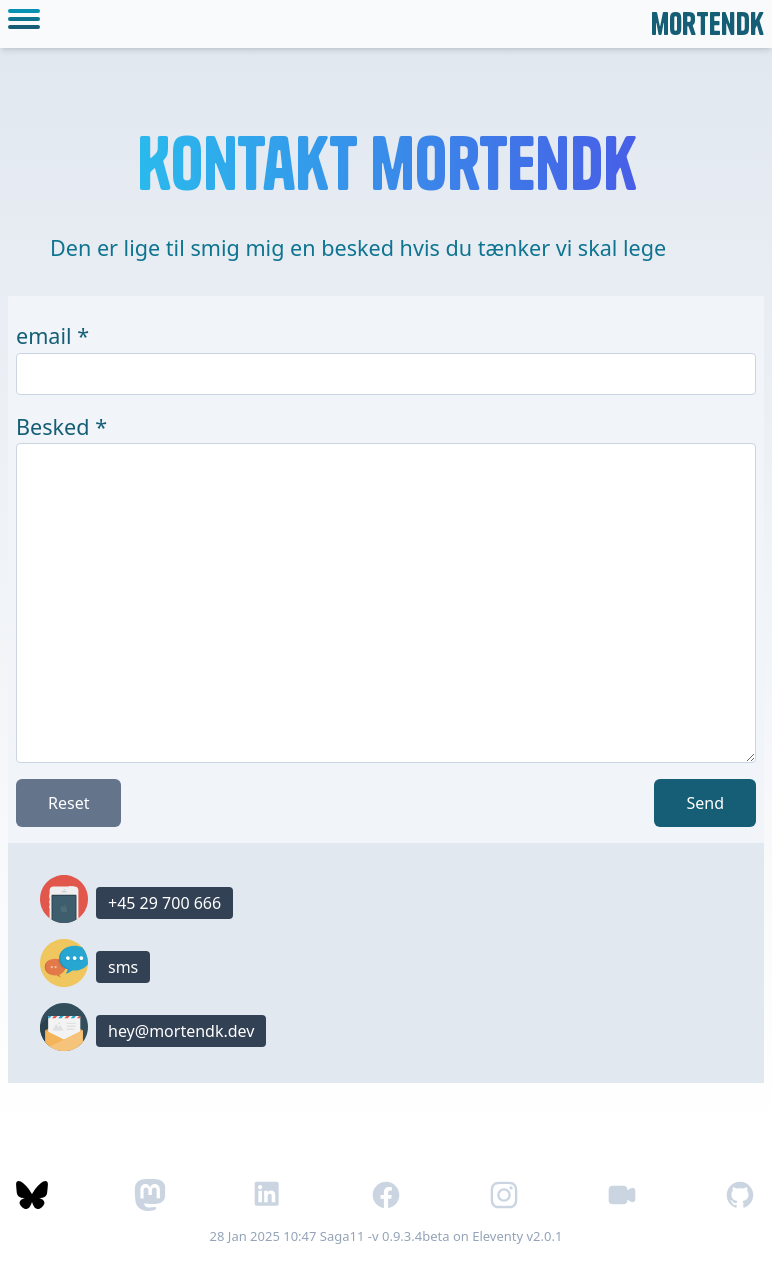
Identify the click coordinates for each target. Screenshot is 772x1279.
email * (52, 335)
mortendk (707, 24)
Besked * (61, 426)
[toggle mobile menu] (28, 24)
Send (705, 803)
